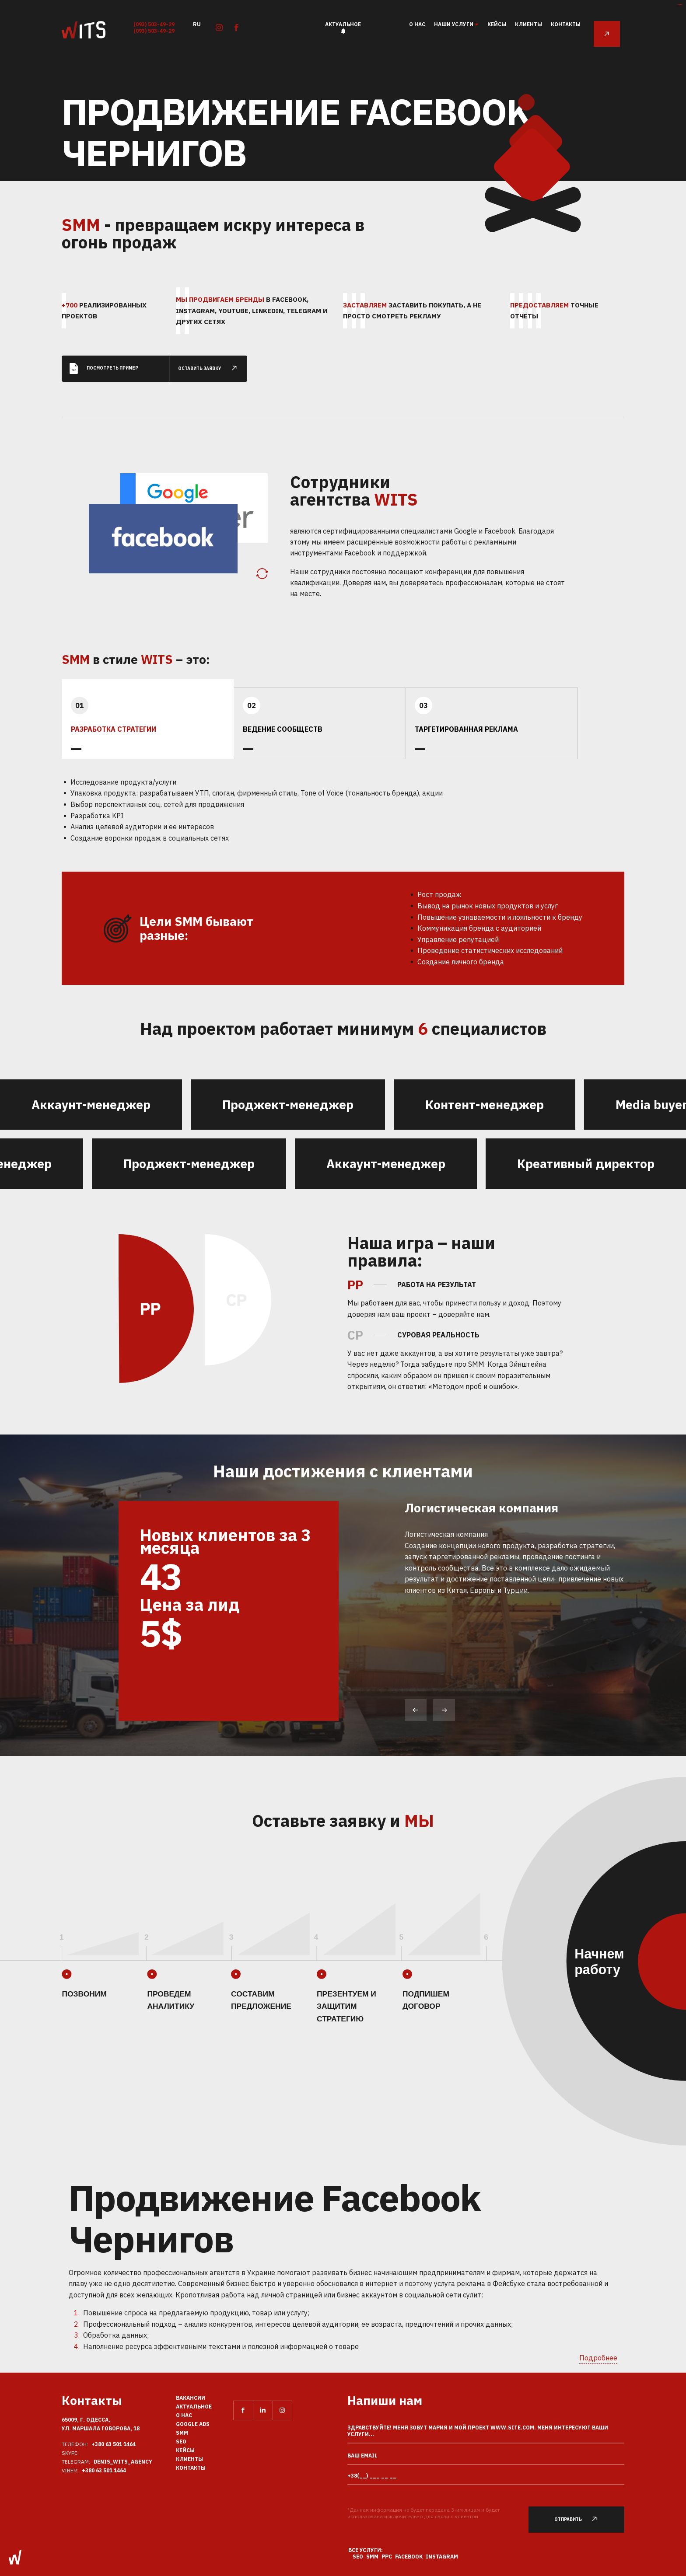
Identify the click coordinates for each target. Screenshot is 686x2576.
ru (197, 24)
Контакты (566, 24)
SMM (182, 2432)
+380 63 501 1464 (113, 2444)
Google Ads (193, 2424)
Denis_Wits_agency (123, 2461)
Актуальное (343, 24)
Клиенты (528, 24)
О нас (417, 24)
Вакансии (190, 2397)
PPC (387, 2556)
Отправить (580, 2519)
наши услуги (454, 24)
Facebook (409, 2556)
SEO (181, 2441)
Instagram (442, 2556)
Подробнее (598, 2357)
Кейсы (496, 24)
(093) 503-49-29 (154, 24)
